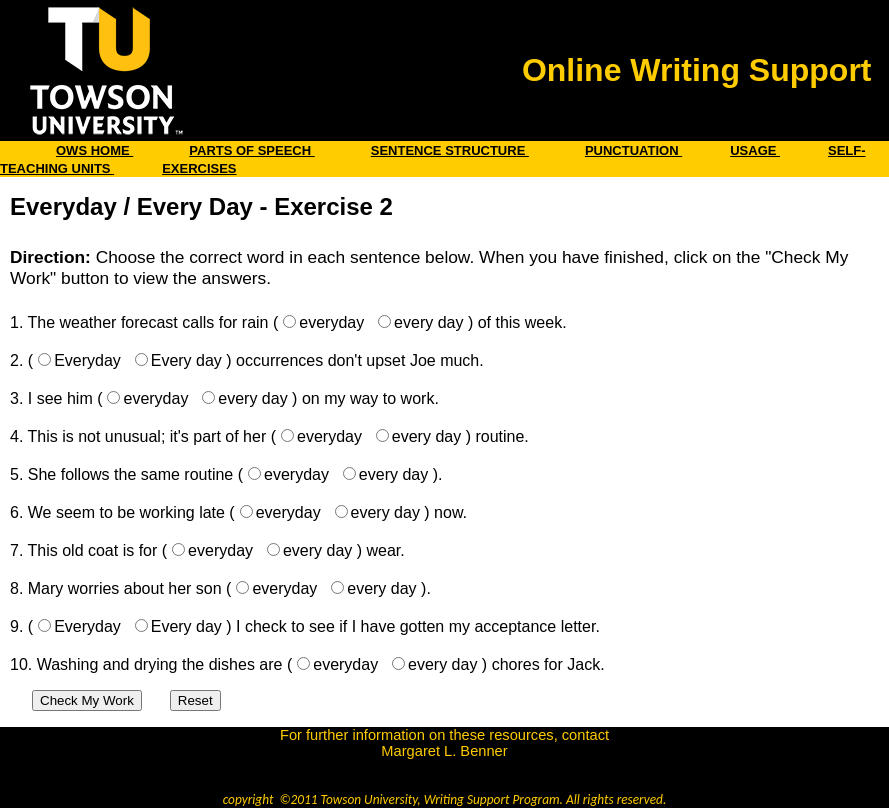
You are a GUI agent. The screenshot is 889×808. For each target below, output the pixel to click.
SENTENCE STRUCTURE (450, 150)
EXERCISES (199, 168)
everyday (331, 322)
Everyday (87, 360)
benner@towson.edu (444, 767)
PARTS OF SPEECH (251, 150)
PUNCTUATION (633, 150)
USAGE (755, 150)
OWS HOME (94, 150)
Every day (186, 360)
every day (428, 322)
